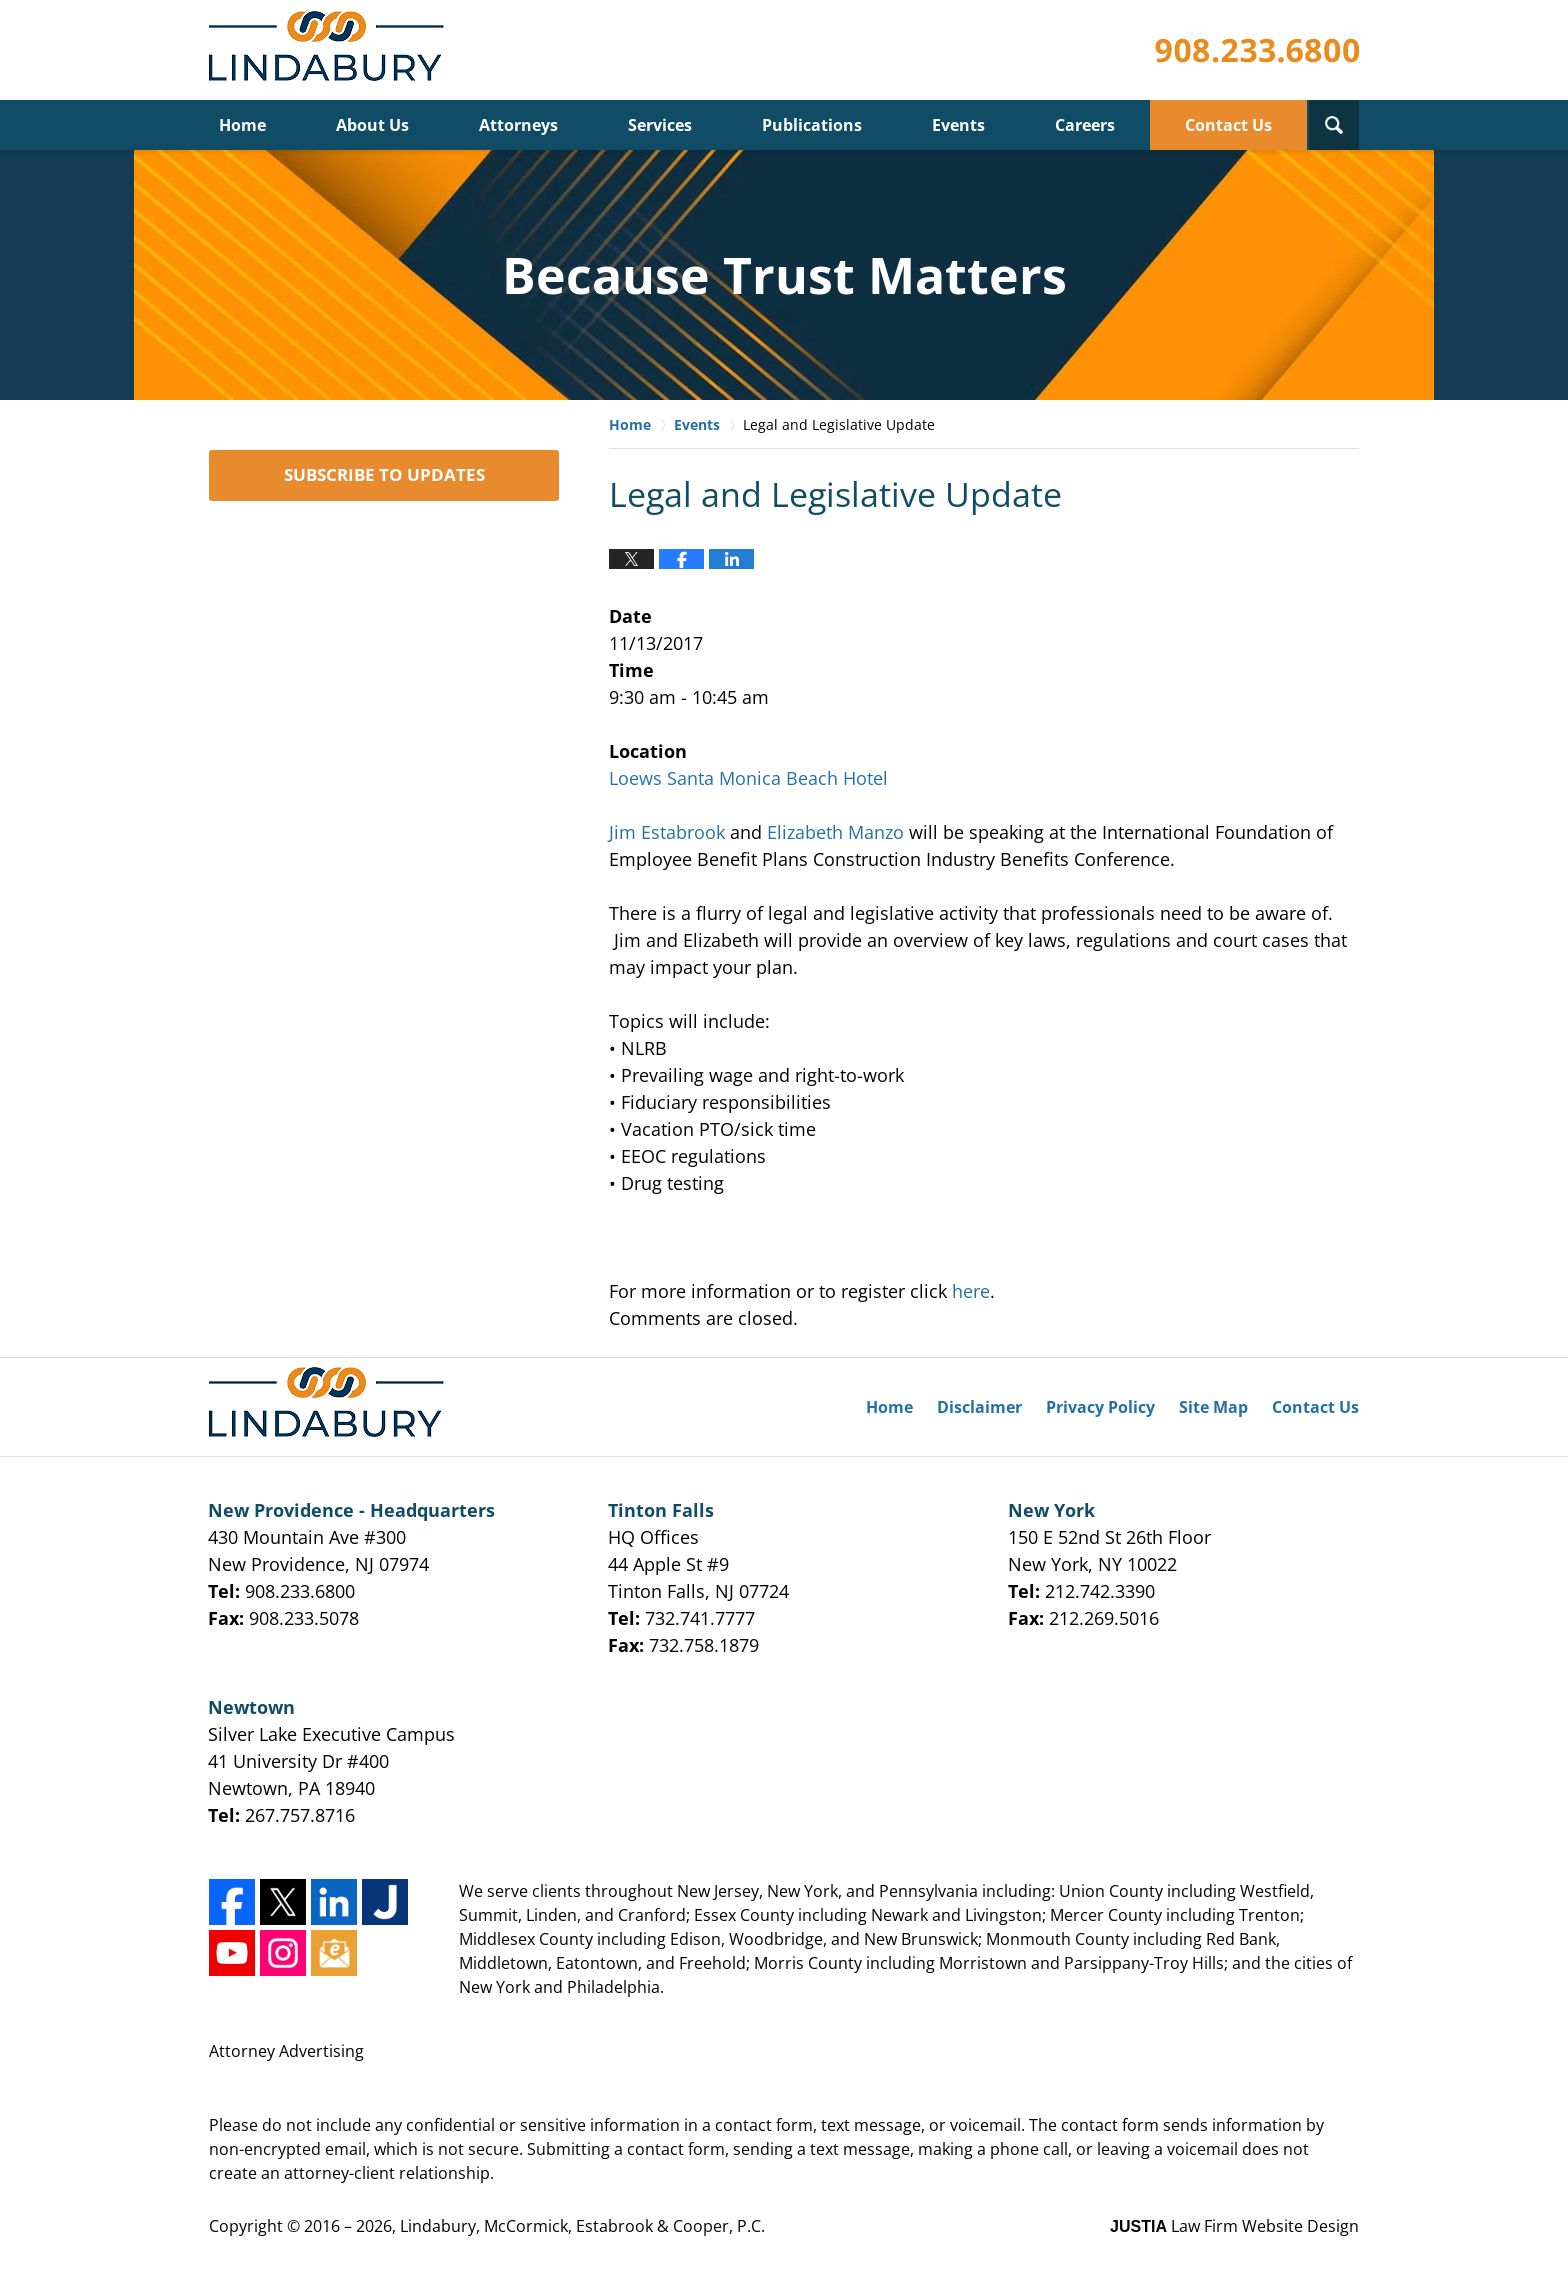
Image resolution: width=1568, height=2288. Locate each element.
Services (660, 125)
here (971, 1291)
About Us (372, 125)
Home (242, 125)
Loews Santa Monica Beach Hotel (748, 778)
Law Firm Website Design (1234, 2226)
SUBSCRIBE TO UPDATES (384, 474)
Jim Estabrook (667, 832)
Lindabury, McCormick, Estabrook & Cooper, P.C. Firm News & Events (330, 50)
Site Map (1213, 1407)
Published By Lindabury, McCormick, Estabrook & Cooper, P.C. (1257, 50)
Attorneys (518, 125)
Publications (812, 125)
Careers (1085, 125)
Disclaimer (979, 1407)
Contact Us (1228, 125)
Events (958, 125)
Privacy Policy (1100, 1407)
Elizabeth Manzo (835, 832)
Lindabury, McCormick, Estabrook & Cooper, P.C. (582, 2226)
